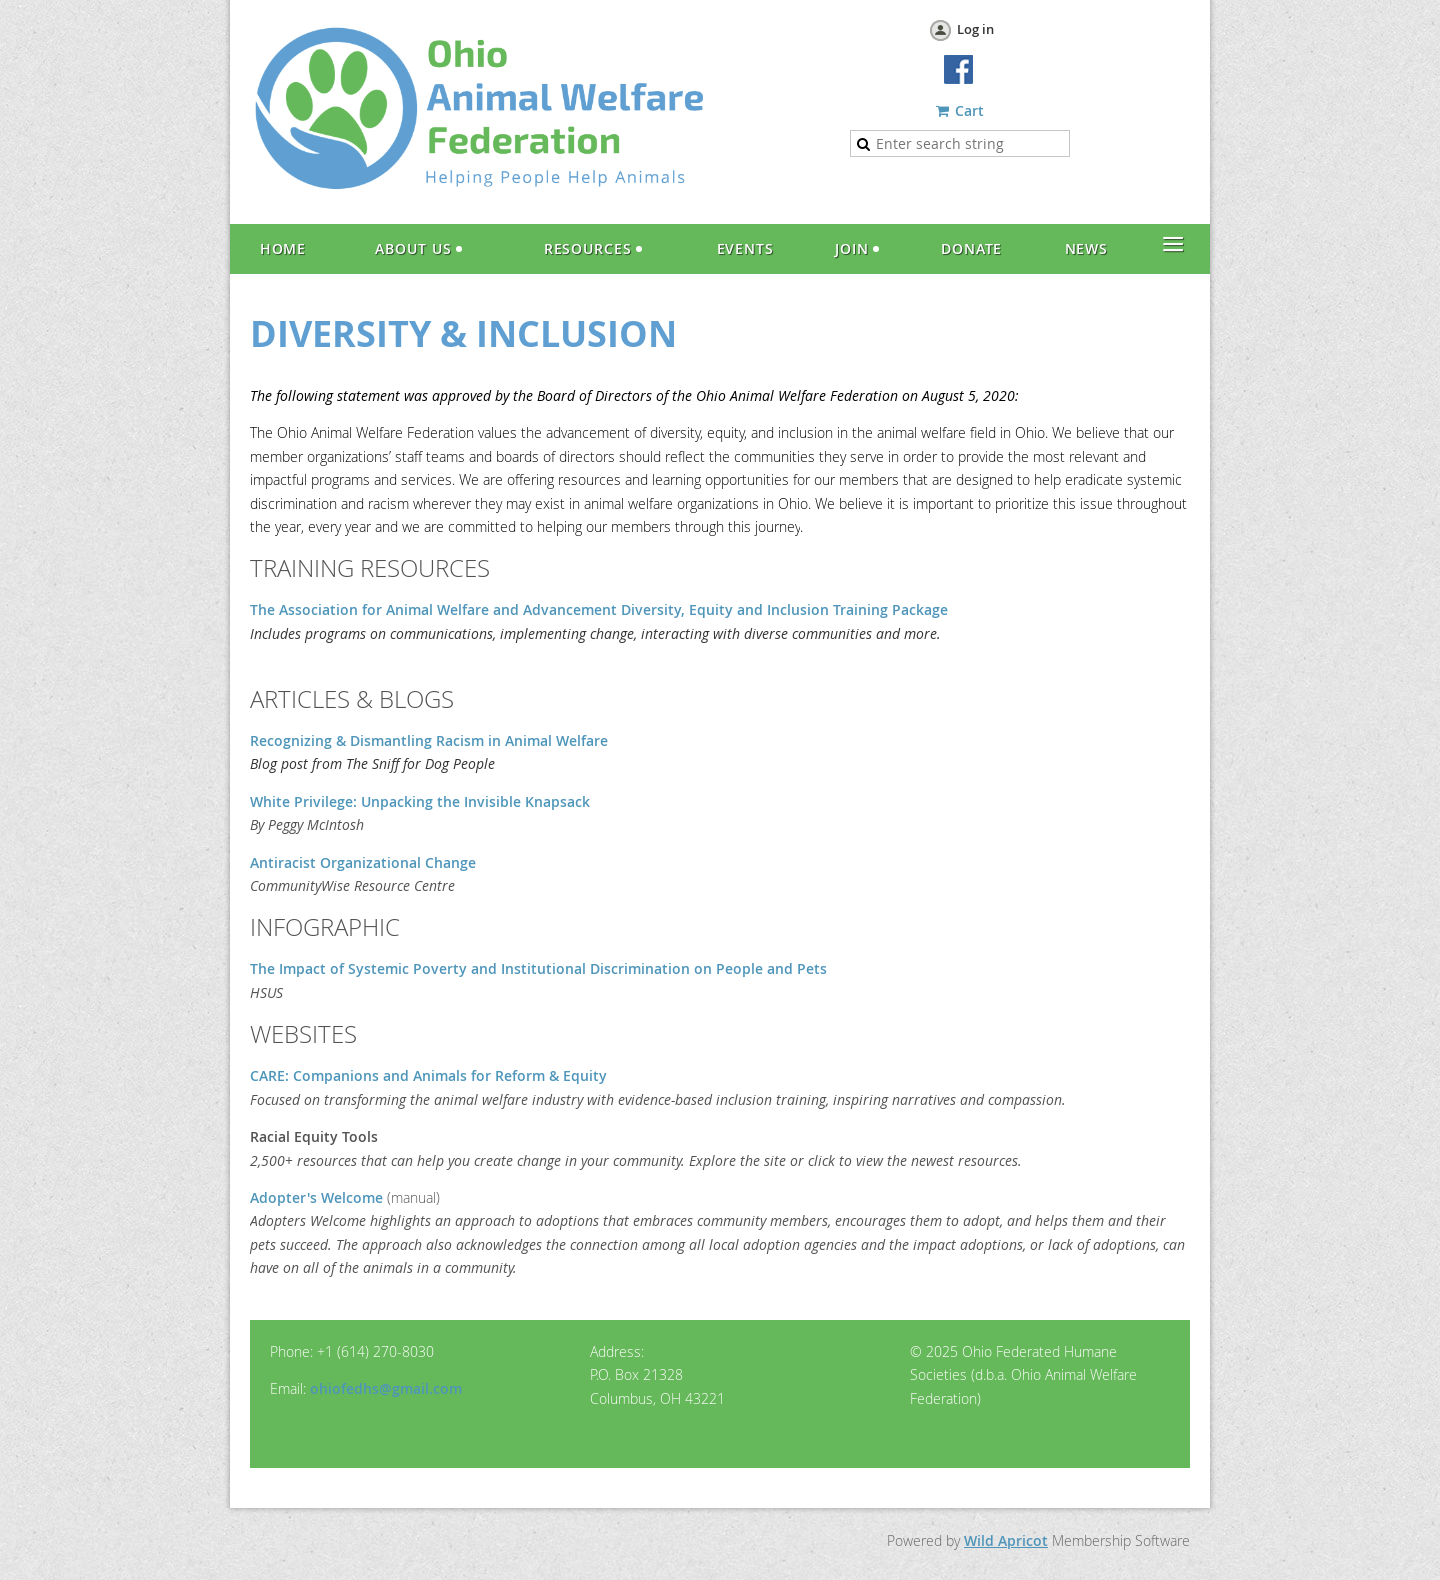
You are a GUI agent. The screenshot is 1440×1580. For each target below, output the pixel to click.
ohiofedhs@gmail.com (386, 1388)
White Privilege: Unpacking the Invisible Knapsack (420, 801)
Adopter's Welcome (316, 1197)
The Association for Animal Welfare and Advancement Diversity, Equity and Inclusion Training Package (599, 609)
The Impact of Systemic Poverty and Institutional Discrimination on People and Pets (538, 968)
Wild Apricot (1006, 1540)
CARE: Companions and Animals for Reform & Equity (428, 1075)
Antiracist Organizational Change (363, 862)
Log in (975, 29)
